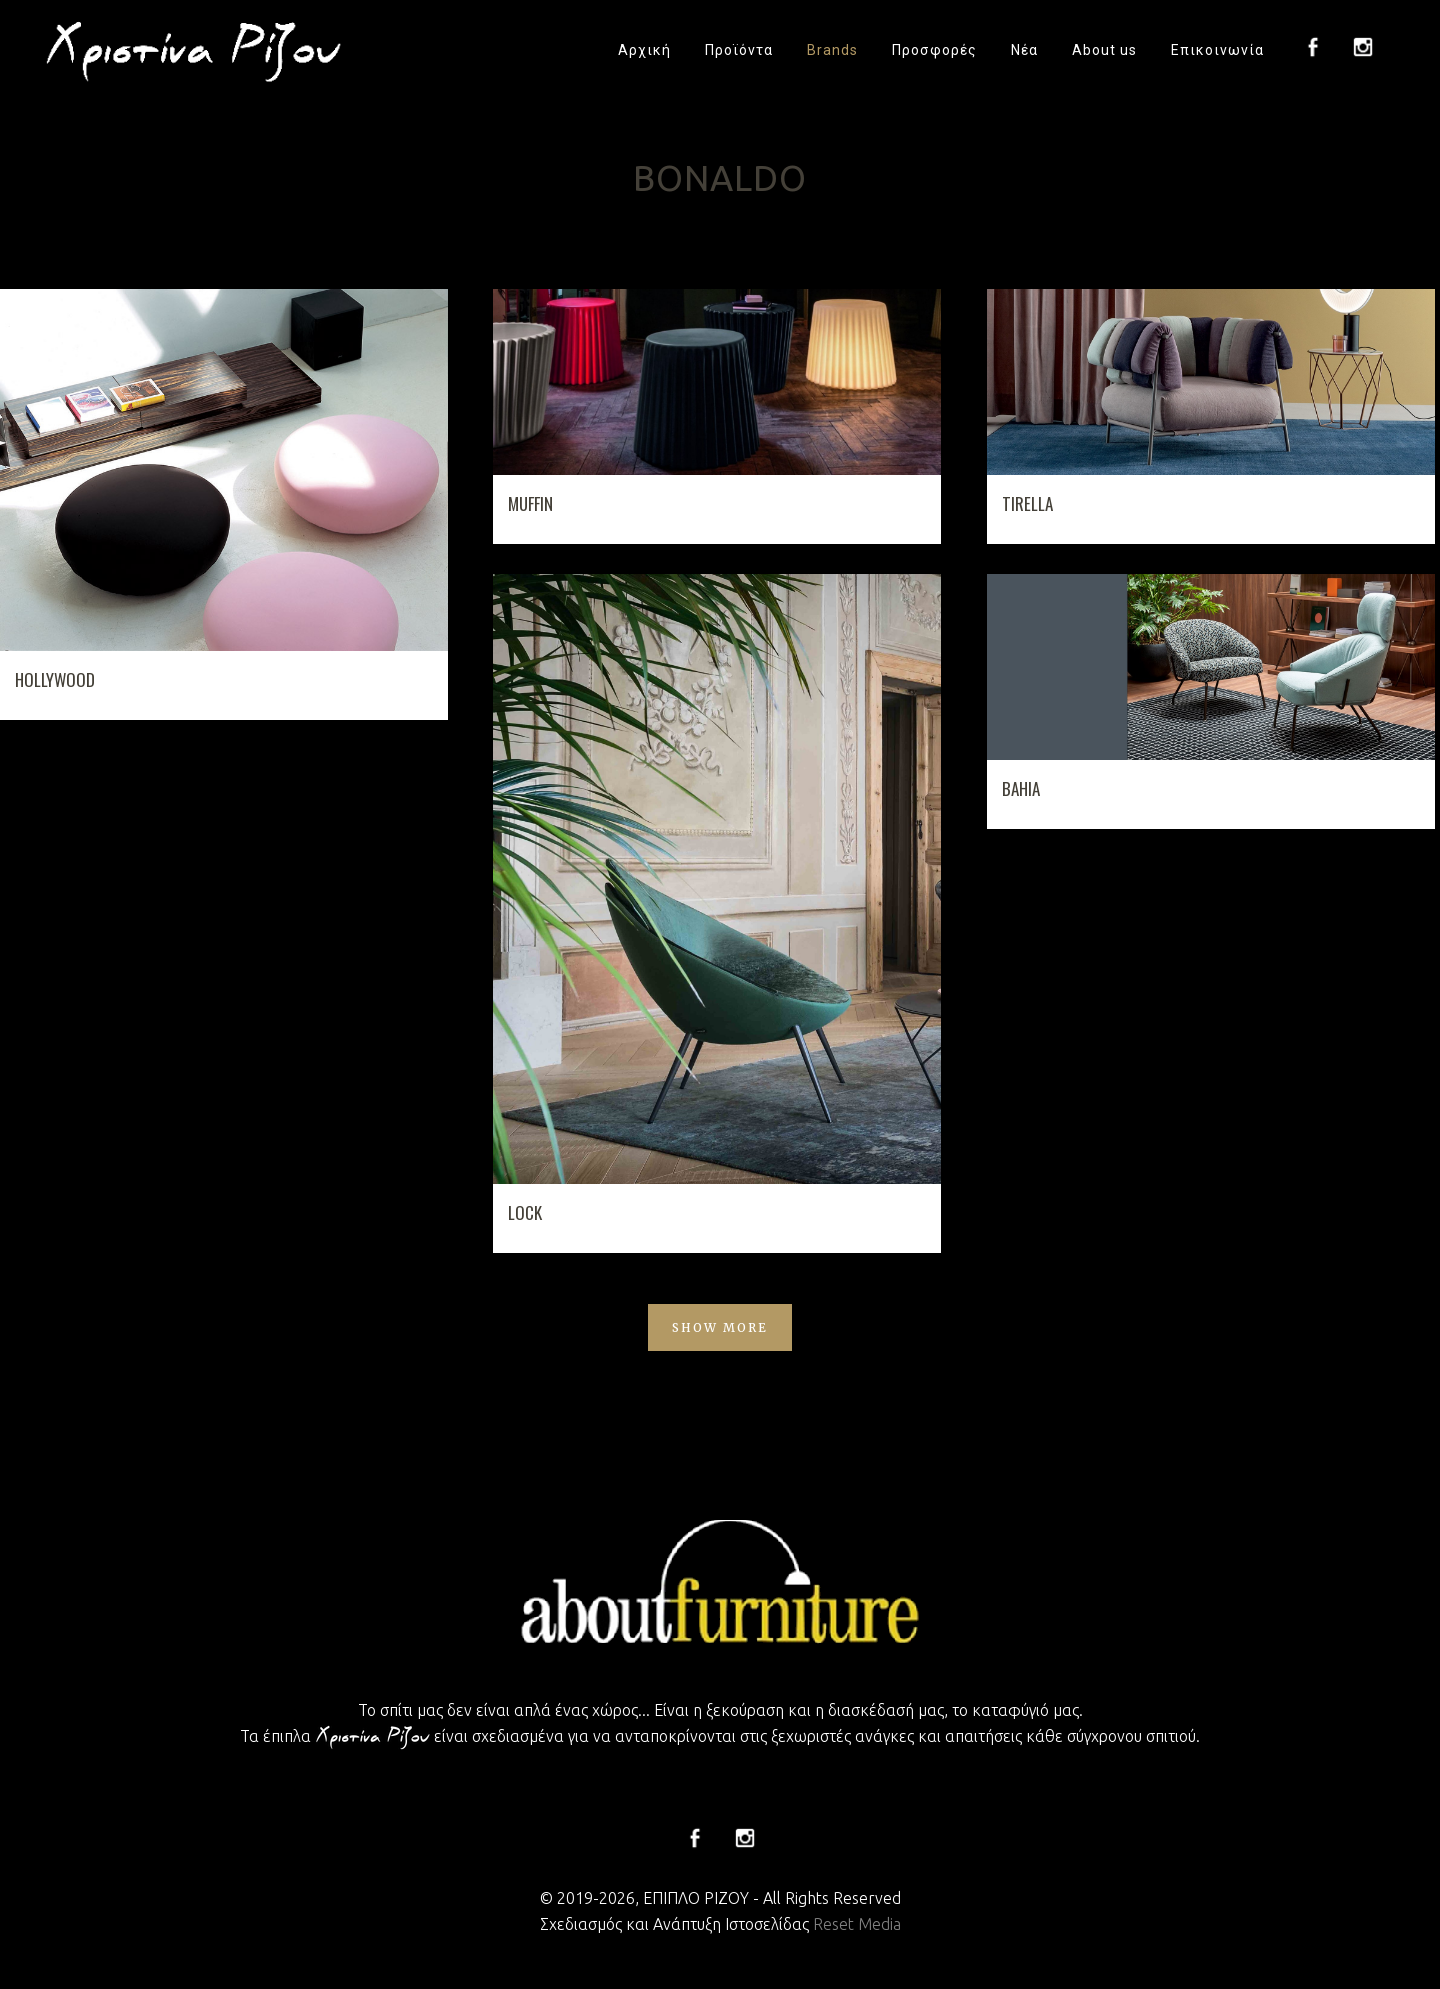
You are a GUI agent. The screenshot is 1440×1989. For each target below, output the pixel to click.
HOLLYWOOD (55, 679)
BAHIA (1021, 788)
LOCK (525, 1212)
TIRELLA (1027, 503)
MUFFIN (530, 503)
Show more (720, 1327)
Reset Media (857, 1924)
